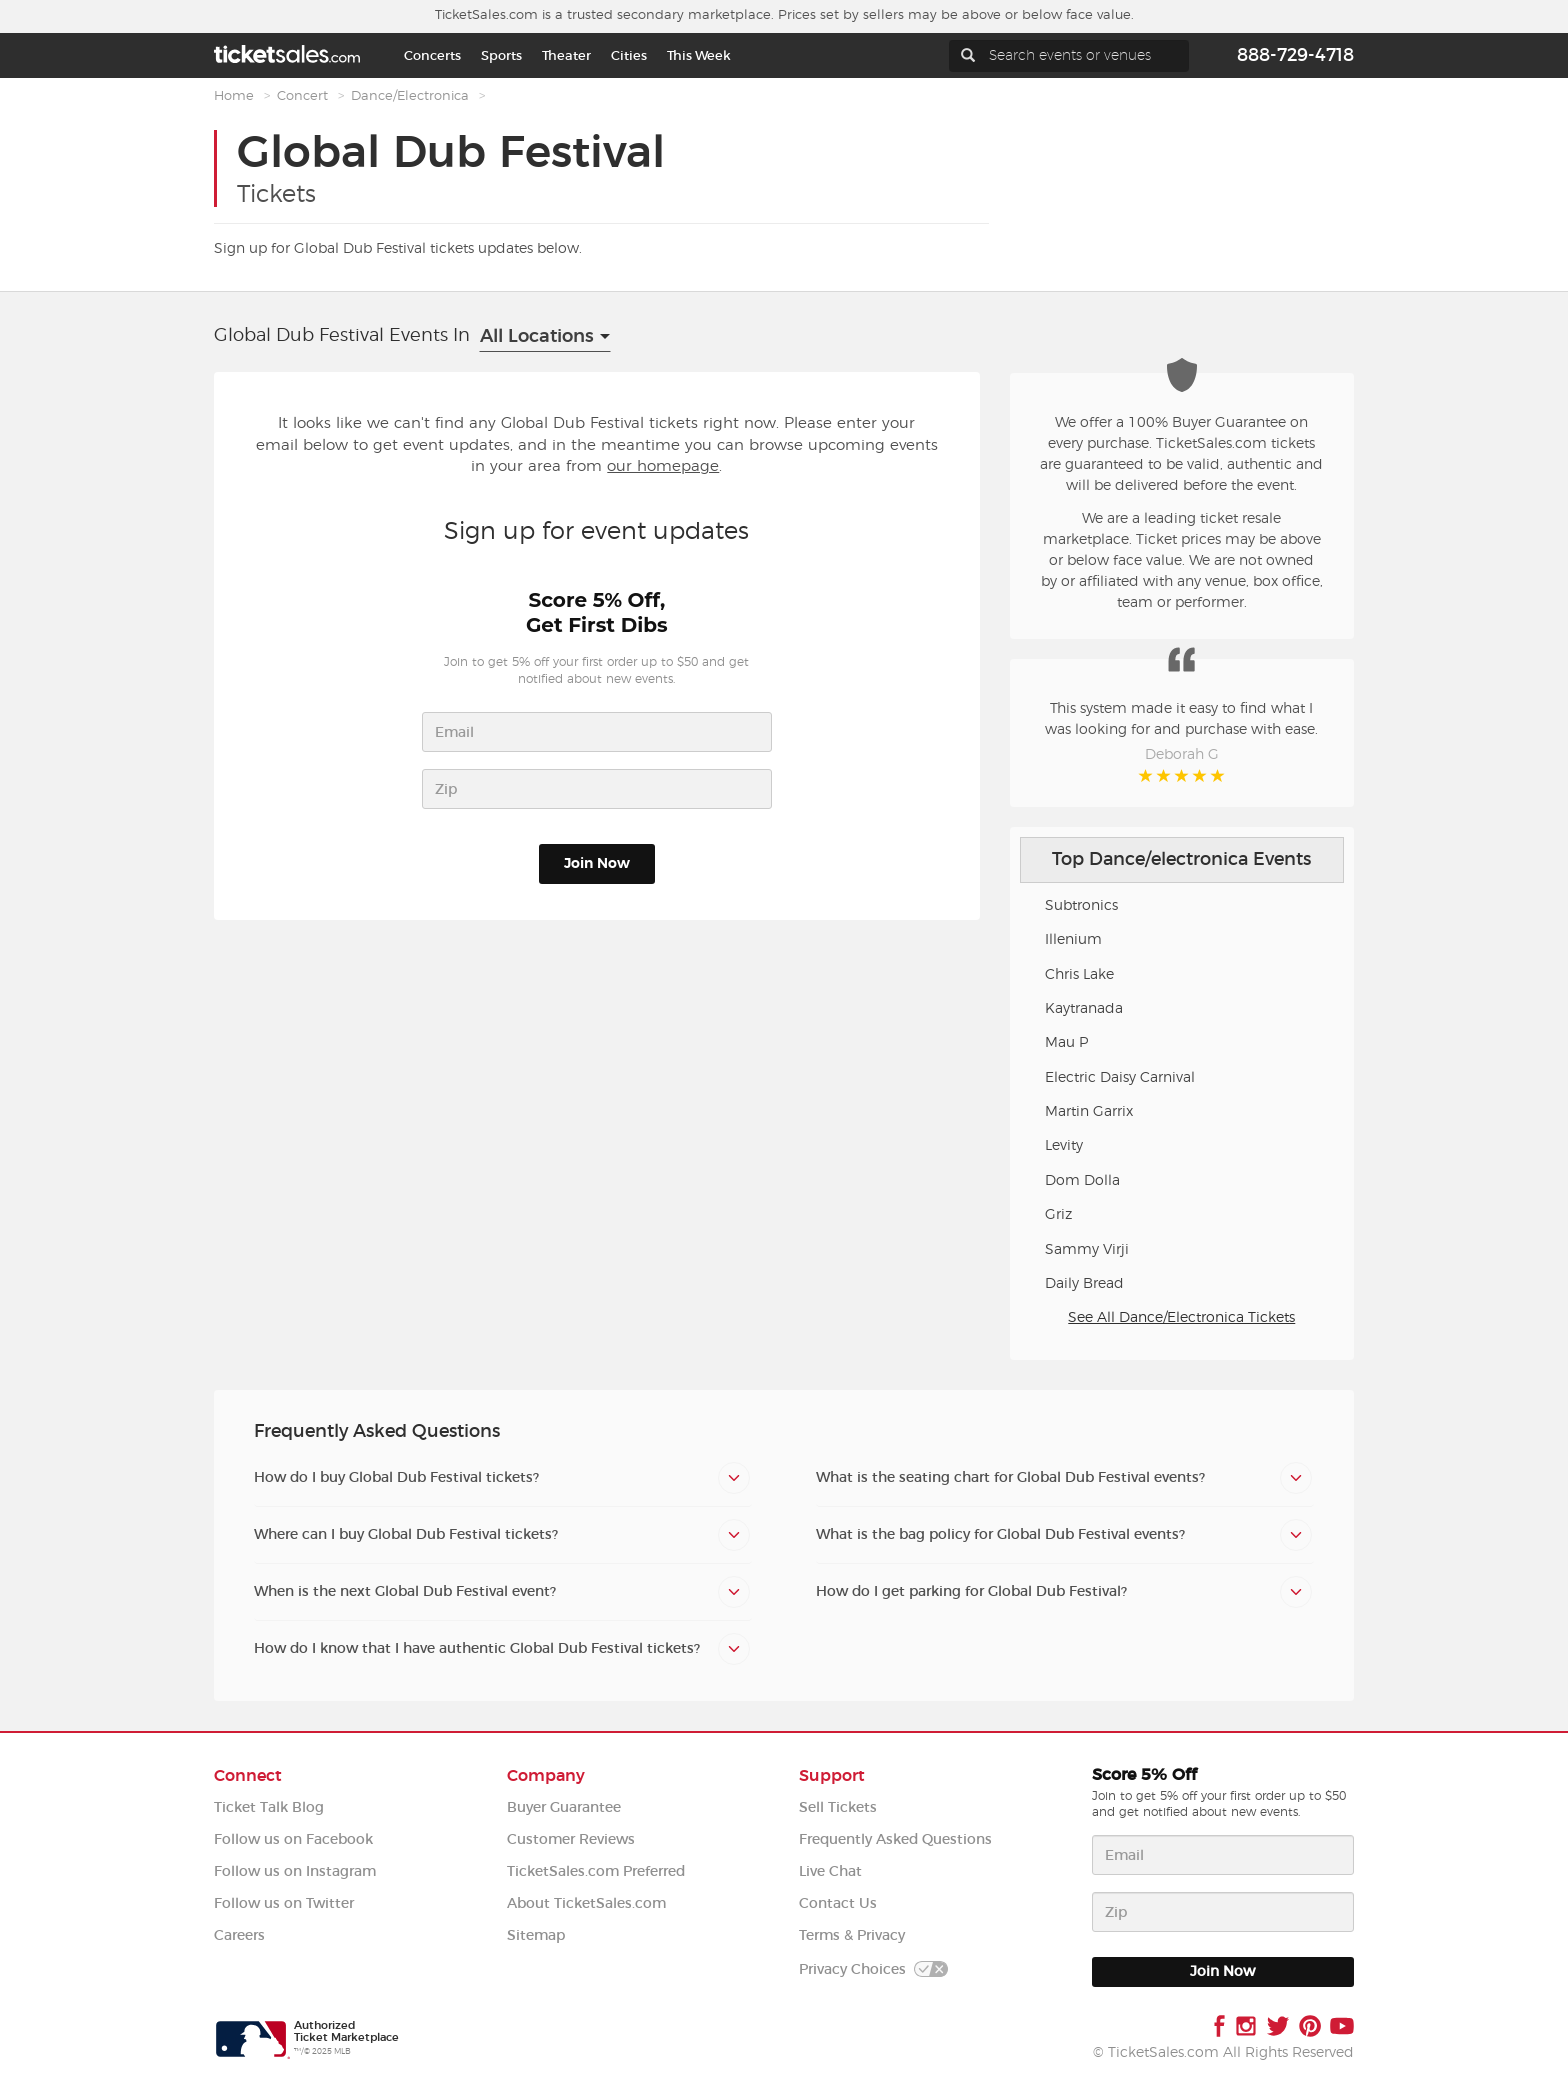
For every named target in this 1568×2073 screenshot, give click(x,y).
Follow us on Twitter (284, 1903)
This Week (699, 55)
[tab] (503, 1478)
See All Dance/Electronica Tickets (1181, 1318)
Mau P (1066, 1043)
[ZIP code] (1223, 1912)
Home (234, 96)
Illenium (1073, 940)
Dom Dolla (1082, 1181)
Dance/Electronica (410, 96)
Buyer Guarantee (564, 1807)
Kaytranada (1084, 1009)
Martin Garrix (1089, 1112)
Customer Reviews (571, 1839)
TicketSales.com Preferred (596, 1871)
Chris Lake (1079, 975)
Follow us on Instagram (295, 1871)
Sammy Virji (1087, 1250)
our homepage (663, 466)
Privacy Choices (873, 1969)
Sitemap (536, 1935)
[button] (503, 1478)
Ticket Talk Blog (269, 1807)
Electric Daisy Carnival (1120, 1078)
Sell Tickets (838, 1807)
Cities (629, 55)
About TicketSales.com (586, 1903)
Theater (566, 55)
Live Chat (830, 1871)
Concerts (432, 55)
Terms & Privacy (852, 1935)
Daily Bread (1084, 1284)
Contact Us (838, 1903)
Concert (302, 96)
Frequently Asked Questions (895, 1839)
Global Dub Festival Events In (342, 336)
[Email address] (1223, 1855)
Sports (501, 55)
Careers (239, 1935)
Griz (1058, 1215)
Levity (1064, 1146)
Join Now (597, 864)
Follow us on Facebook (293, 1839)
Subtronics (1081, 906)
